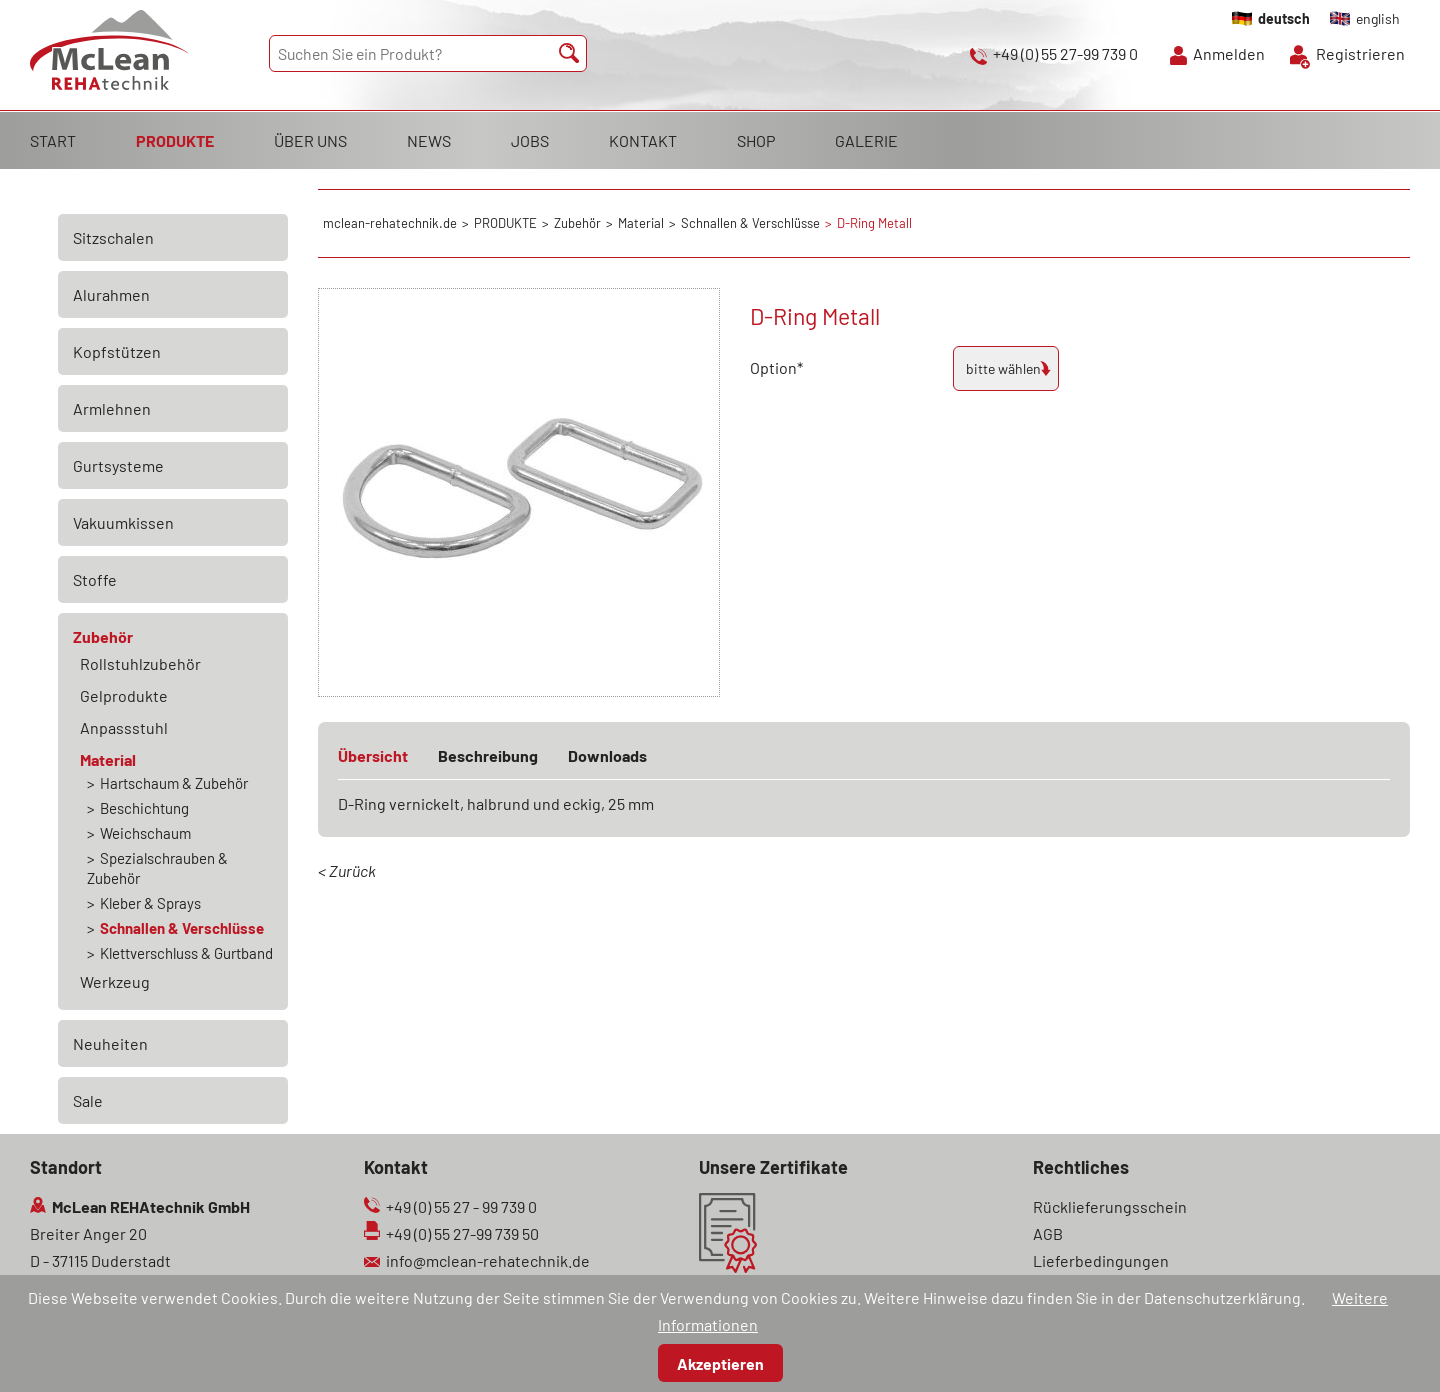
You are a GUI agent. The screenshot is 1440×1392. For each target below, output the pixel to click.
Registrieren (1360, 53)
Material (108, 759)
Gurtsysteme (118, 465)
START (53, 140)
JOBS (530, 140)
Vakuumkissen (123, 522)
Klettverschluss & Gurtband (186, 953)
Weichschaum (145, 833)
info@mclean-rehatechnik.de (488, 1260)
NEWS (429, 140)
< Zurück (347, 870)
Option (785, 365)
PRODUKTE (175, 140)
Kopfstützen (117, 351)
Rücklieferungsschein (1110, 1206)
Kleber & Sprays (150, 903)
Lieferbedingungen (1101, 1260)
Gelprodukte (124, 695)
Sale (88, 1100)
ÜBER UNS (310, 140)
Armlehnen (112, 408)
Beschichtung (144, 808)
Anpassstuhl (124, 727)
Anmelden (1229, 53)
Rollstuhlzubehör (140, 663)
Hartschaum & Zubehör (174, 783)
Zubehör (103, 636)
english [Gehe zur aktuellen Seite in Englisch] (1378, 18)
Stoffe (95, 579)
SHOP (756, 140)
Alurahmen (111, 294)
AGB (1048, 1233)
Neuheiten (110, 1043)
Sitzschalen (113, 237)
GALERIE (866, 140)
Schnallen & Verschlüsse (182, 928)
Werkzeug (115, 981)
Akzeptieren (720, 1363)
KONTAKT (643, 140)
